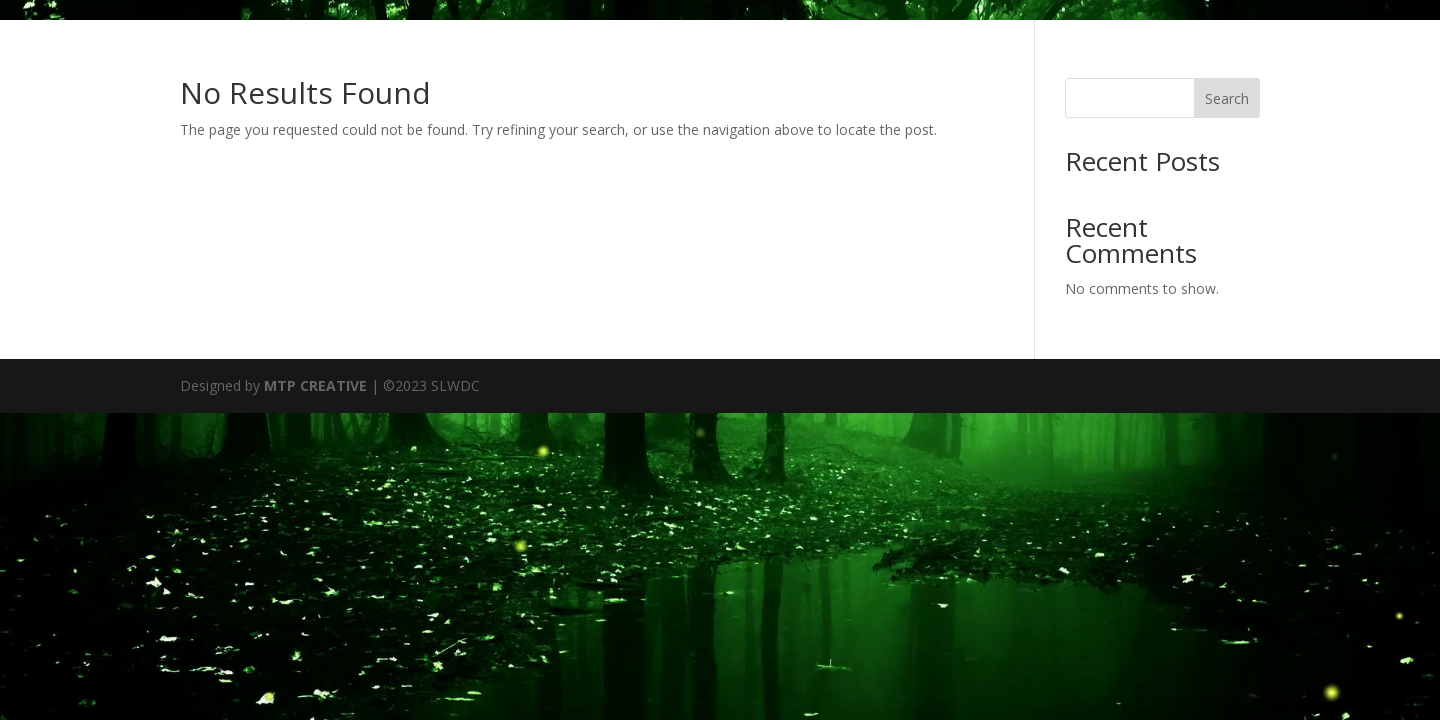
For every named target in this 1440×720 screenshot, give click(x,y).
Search (1227, 98)
